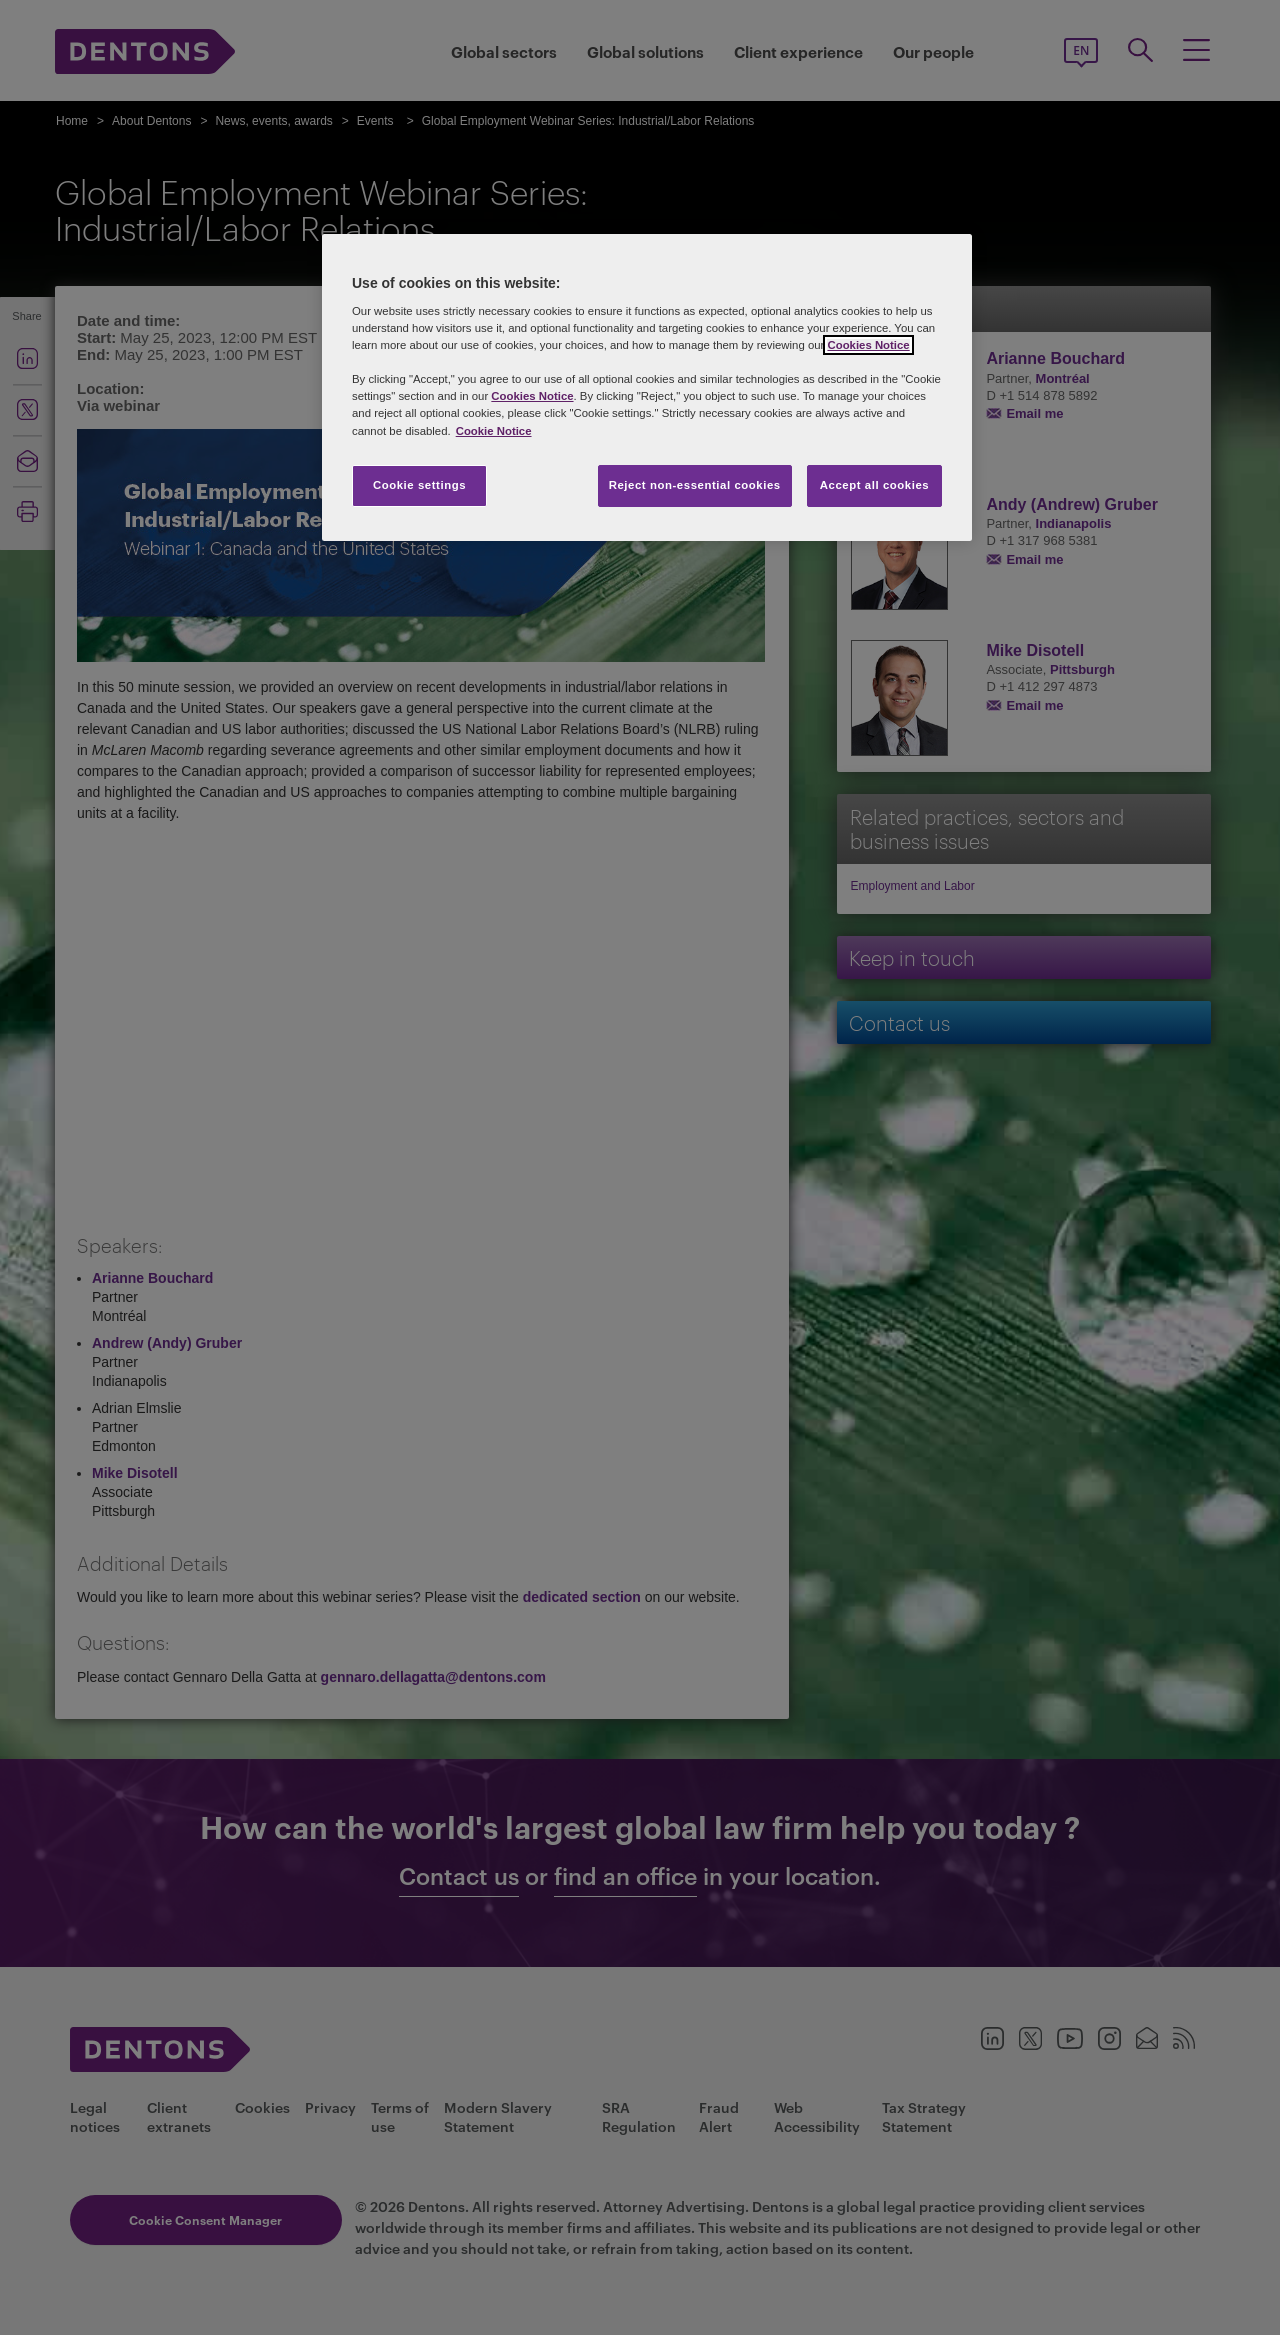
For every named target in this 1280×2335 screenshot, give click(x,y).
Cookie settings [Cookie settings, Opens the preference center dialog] (419, 485)
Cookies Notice (868, 345)
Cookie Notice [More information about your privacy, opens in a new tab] (494, 431)
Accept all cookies (875, 485)
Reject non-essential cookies (695, 485)
